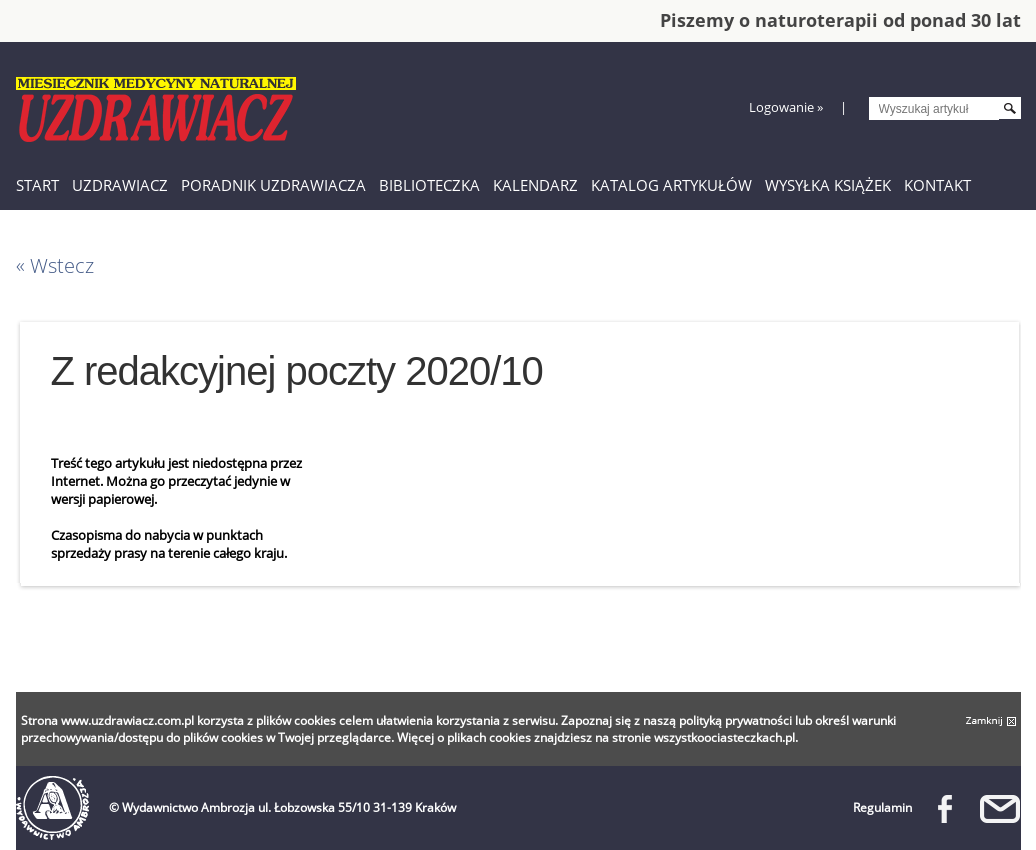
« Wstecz (55, 265)
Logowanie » (786, 107)
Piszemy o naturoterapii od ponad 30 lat (840, 20)
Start (37, 185)
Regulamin (882, 807)
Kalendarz (535, 185)
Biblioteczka (429, 185)
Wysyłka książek (828, 185)
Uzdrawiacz (120, 185)
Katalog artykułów (671, 185)
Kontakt (937, 185)
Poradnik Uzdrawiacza (273, 185)
